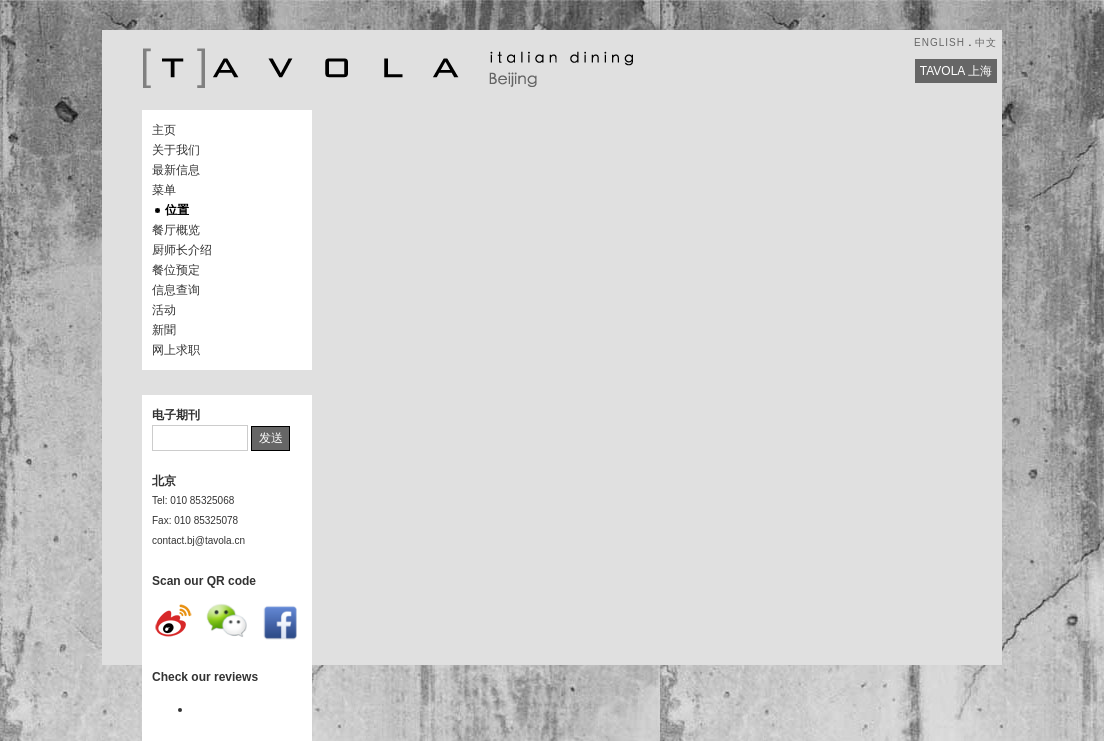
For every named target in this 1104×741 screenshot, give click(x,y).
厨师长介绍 (182, 250)
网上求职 (176, 350)
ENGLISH (939, 42)
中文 (986, 42)
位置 (177, 210)
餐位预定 (176, 270)
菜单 (164, 190)
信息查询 (176, 290)
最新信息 (176, 170)
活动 (164, 310)
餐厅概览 (176, 230)
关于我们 (176, 150)
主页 (164, 130)
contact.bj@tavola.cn (198, 540)
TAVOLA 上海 (956, 71)
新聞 (164, 330)
